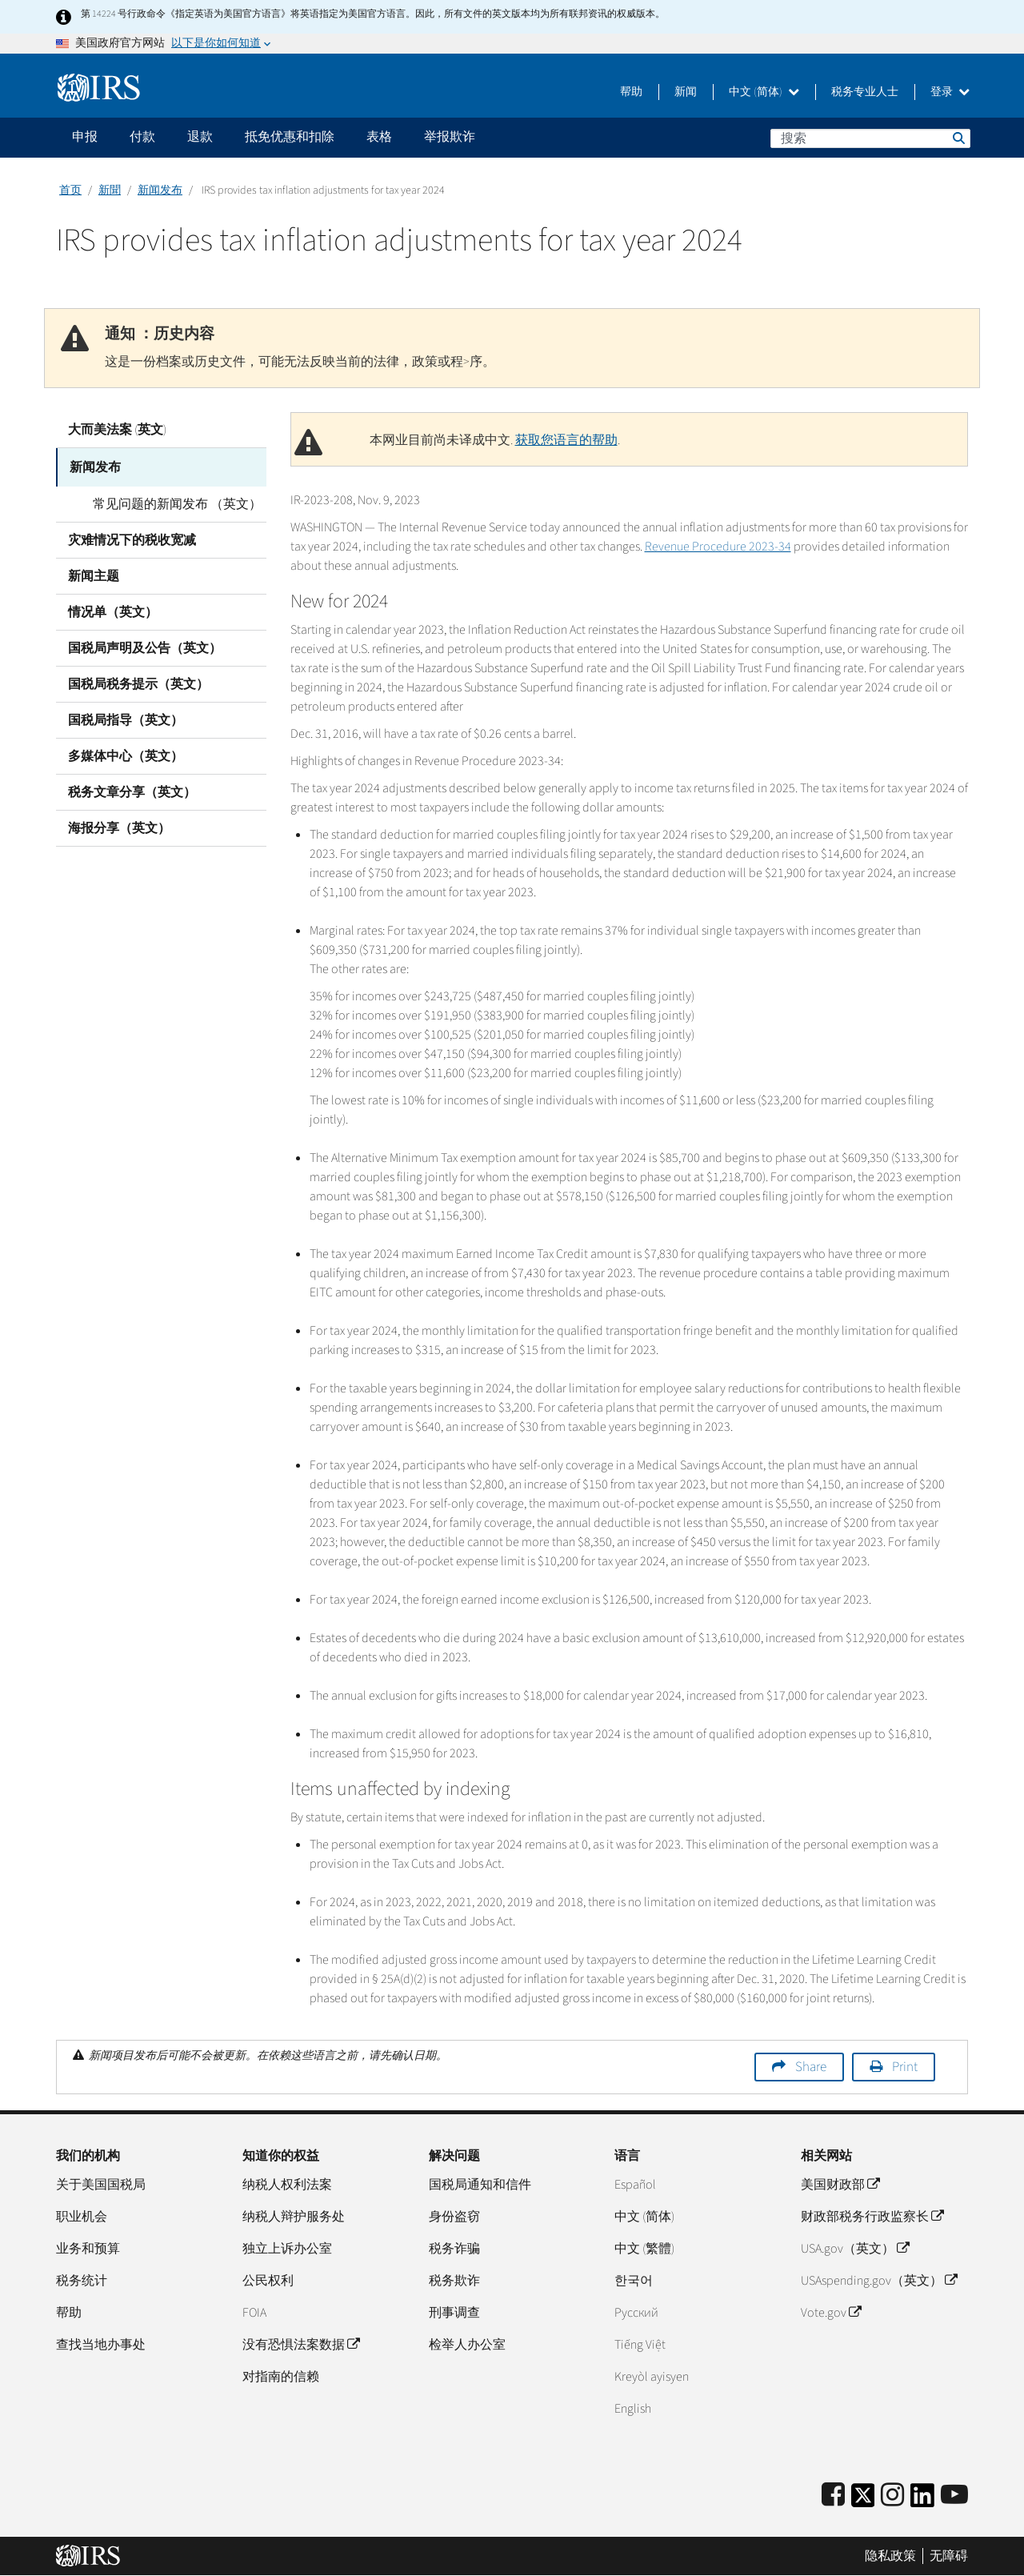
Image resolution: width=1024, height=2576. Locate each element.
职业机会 (81, 2216)
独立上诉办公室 (287, 2249)
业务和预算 (88, 2249)
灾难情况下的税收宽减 (132, 537)
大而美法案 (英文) (117, 430)
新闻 (685, 92)
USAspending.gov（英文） (879, 2281)
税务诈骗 (454, 2249)
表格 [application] (379, 137)
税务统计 (81, 2281)
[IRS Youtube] (954, 2495)
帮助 (631, 92)
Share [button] (810, 2067)
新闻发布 (160, 190)
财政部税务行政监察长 (872, 2216)
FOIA (254, 2313)
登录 (950, 92)
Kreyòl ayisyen (651, 2377)
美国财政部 (840, 2184)
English (632, 2409)
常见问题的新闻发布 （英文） (164, 501)
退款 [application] (200, 137)
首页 (70, 190)
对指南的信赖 (280, 2377)
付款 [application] (142, 137)
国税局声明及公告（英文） (145, 645)
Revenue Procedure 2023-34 (718, 546)
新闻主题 (93, 573)
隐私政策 (890, 2556)
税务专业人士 (864, 92)
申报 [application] (85, 137)
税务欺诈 (454, 2281)
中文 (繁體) (644, 2249)
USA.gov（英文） (855, 2249)
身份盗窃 (454, 2216)
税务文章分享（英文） (132, 789)
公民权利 (268, 2281)
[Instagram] (892, 2495)
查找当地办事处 (101, 2345)
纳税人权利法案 (287, 2184)
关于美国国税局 (101, 2184)
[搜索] (870, 138)
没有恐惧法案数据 (300, 2345)
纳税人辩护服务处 (293, 2216)
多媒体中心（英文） (125, 753)
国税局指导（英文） (125, 717)
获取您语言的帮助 (566, 440)
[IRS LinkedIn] (922, 2500)
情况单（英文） (113, 609)
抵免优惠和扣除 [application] (289, 137)
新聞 (109, 190)
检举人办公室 (467, 2345)
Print (905, 2067)
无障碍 (949, 2556)
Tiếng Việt (640, 2345)
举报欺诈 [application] (449, 137)
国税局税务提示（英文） (138, 681)
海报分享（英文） (119, 825)
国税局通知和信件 (480, 2184)
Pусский (636, 2313)
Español (635, 2184)
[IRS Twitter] (863, 2500)
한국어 (633, 2281)
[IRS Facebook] (833, 2495)
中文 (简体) (764, 92)
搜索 (958, 137)
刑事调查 (454, 2313)
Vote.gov (831, 2313)
